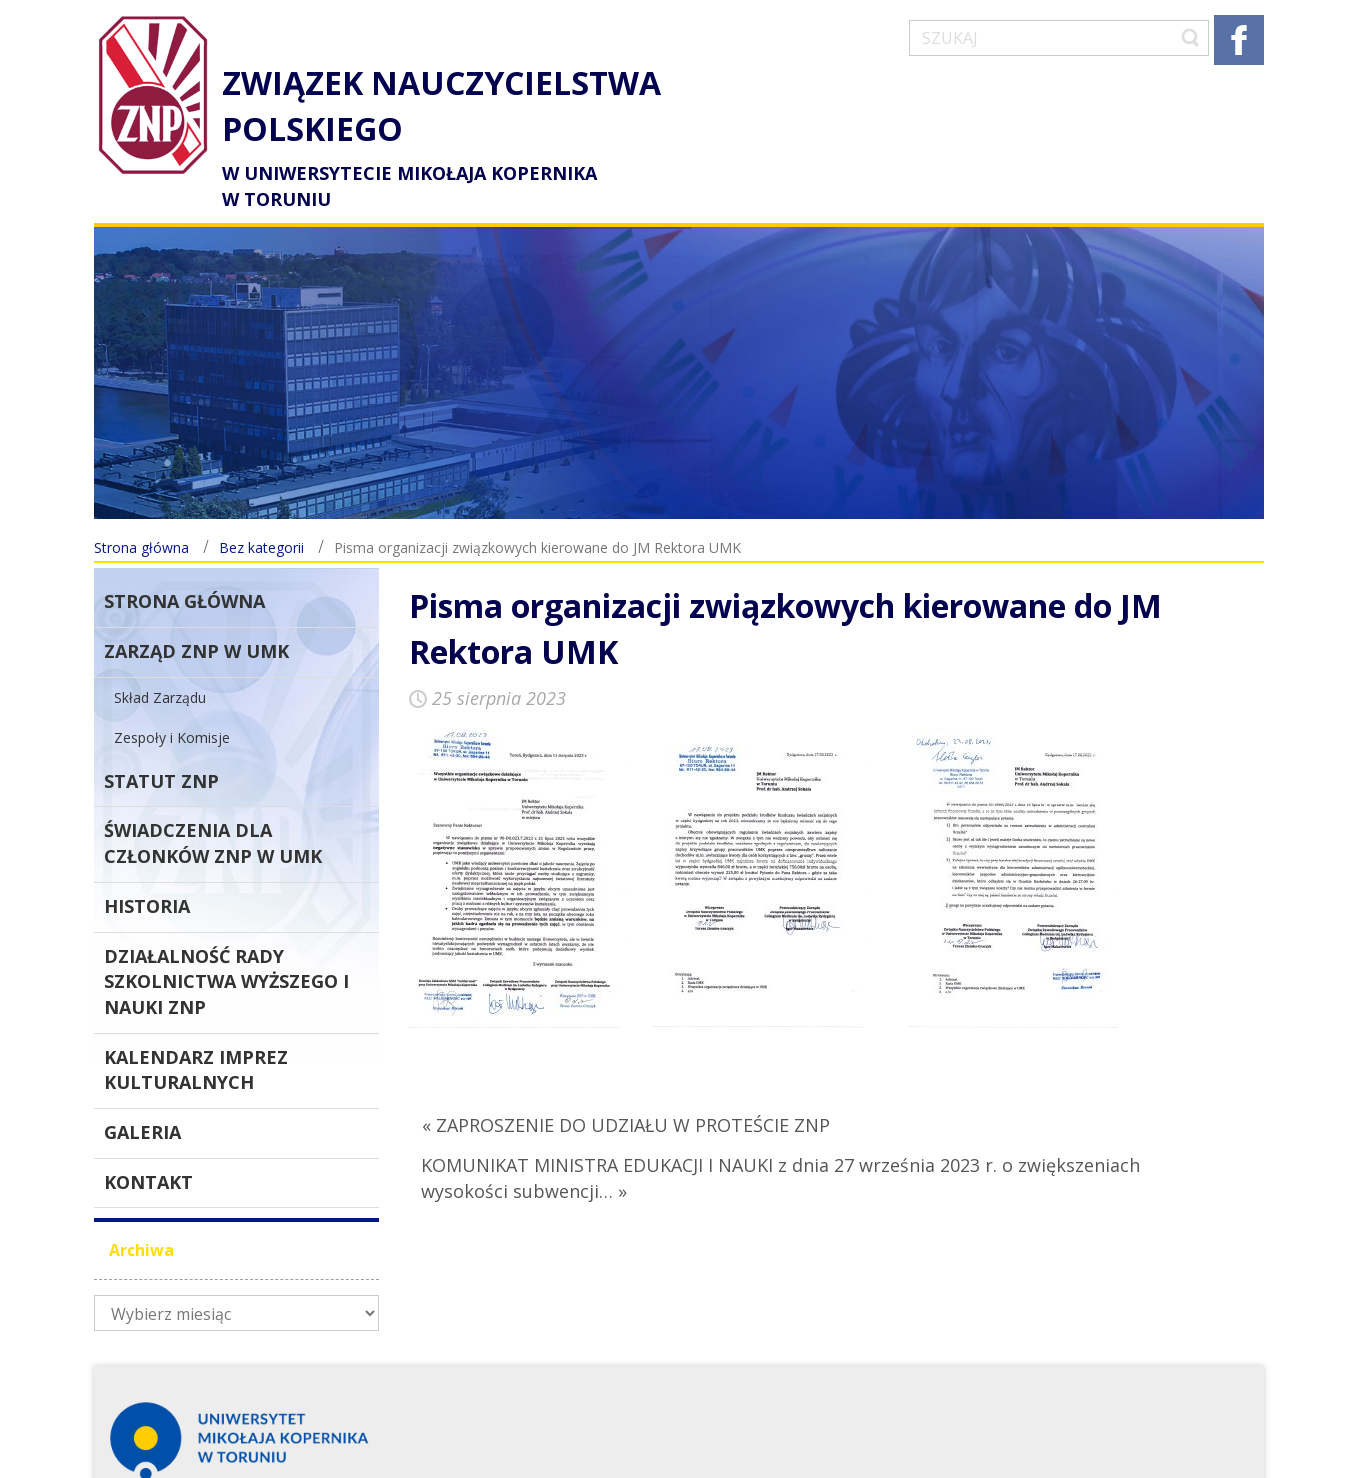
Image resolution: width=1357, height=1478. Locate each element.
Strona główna (141, 512)
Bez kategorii (261, 512)
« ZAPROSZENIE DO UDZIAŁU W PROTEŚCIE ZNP (626, 1090)
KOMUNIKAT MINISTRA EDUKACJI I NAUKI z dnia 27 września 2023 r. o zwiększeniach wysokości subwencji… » (780, 1142)
